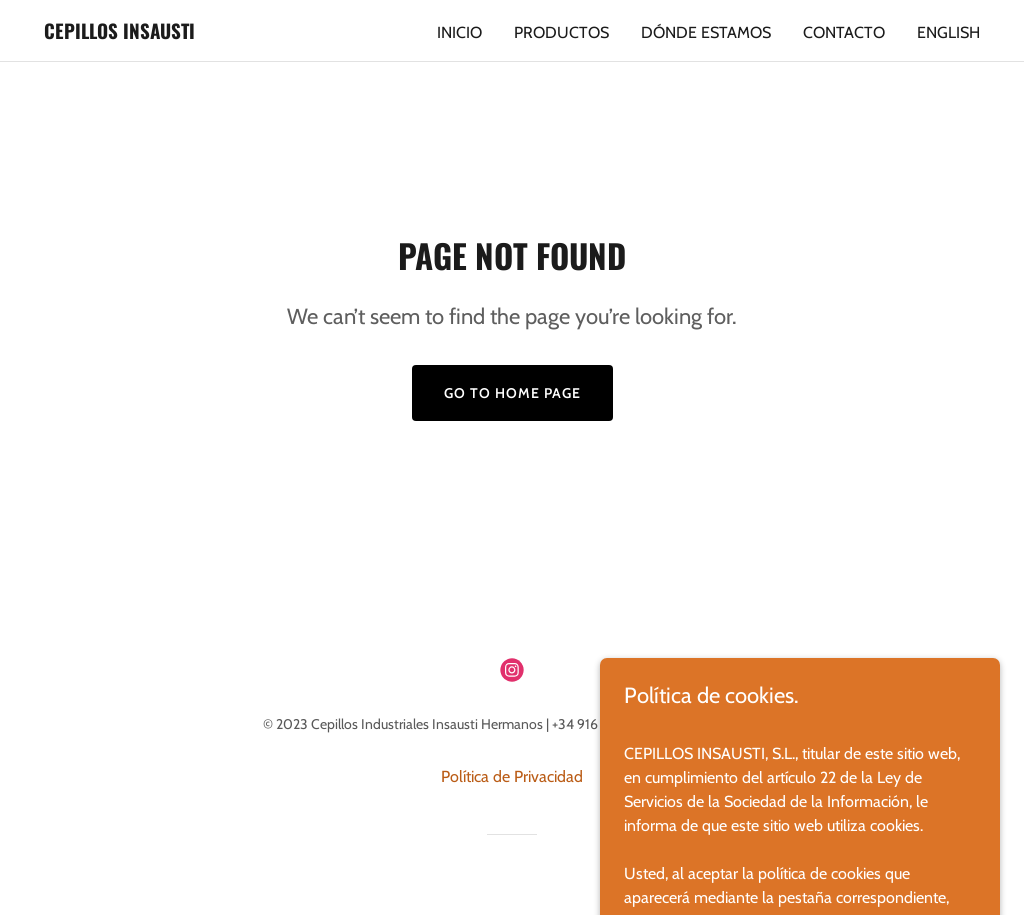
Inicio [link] (459, 32)
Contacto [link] (844, 32)
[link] (119, 33)
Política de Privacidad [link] (512, 776)
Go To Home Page (512, 393)
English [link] (948, 32)
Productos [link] (561, 32)
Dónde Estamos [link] (706, 32)
